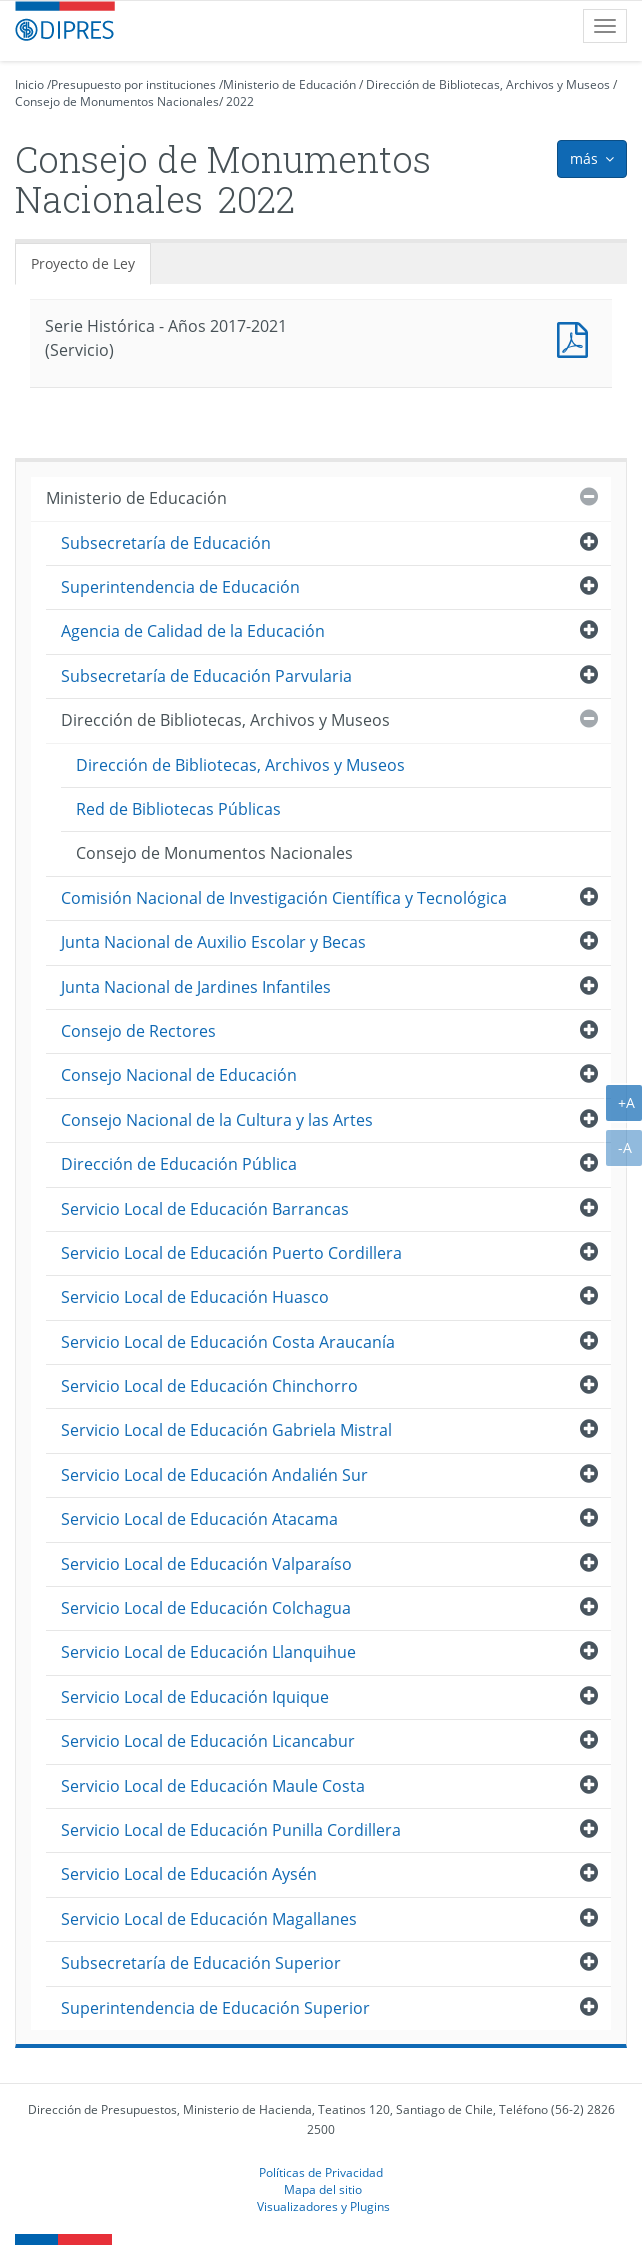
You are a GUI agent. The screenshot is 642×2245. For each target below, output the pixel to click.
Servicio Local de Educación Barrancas (205, 1209)
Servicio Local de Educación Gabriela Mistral (226, 1430)
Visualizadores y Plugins (323, 2206)
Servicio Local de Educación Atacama (199, 1519)
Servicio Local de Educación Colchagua (206, 1608)
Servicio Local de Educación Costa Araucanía (228, 1342)
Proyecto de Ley (83, 263)
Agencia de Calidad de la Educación (193, 631)
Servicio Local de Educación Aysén (189, 1874)
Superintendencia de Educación (180, 587)
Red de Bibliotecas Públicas (178, 809)
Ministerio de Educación (289, 84)
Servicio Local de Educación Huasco (195, 1297)
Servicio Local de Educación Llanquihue (208, 1652)
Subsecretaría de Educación (166, 543)
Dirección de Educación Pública (179, 1164)
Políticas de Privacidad (321, 2172)
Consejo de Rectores (138, 1031)
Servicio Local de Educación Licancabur (208, 1741)
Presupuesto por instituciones (133, 84)
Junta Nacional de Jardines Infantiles (196, 987)
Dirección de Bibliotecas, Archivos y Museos (488, 84)
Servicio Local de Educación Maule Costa (213, 1786)
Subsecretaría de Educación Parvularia (206, 676)
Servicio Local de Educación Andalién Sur (214, 1475)
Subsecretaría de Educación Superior (201, 1963)
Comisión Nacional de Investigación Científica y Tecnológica (284, 898)
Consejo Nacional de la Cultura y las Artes (217, 1120)
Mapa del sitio (323, 2189)
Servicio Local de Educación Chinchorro (209, 1386)
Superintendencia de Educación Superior (215, 2008)
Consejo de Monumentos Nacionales (117, 101)
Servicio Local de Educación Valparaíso (206, 1564)
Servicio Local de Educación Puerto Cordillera (231, 1253)
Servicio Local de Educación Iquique (195, 1697)
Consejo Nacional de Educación (179, 1075)
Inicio (29, 84)
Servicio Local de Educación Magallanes (209, 1919)
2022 (240, 101)
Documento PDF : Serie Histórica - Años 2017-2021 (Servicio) (577, 337)
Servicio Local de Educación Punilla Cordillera (231, 1830)
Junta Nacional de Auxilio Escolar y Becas (213, 942)
